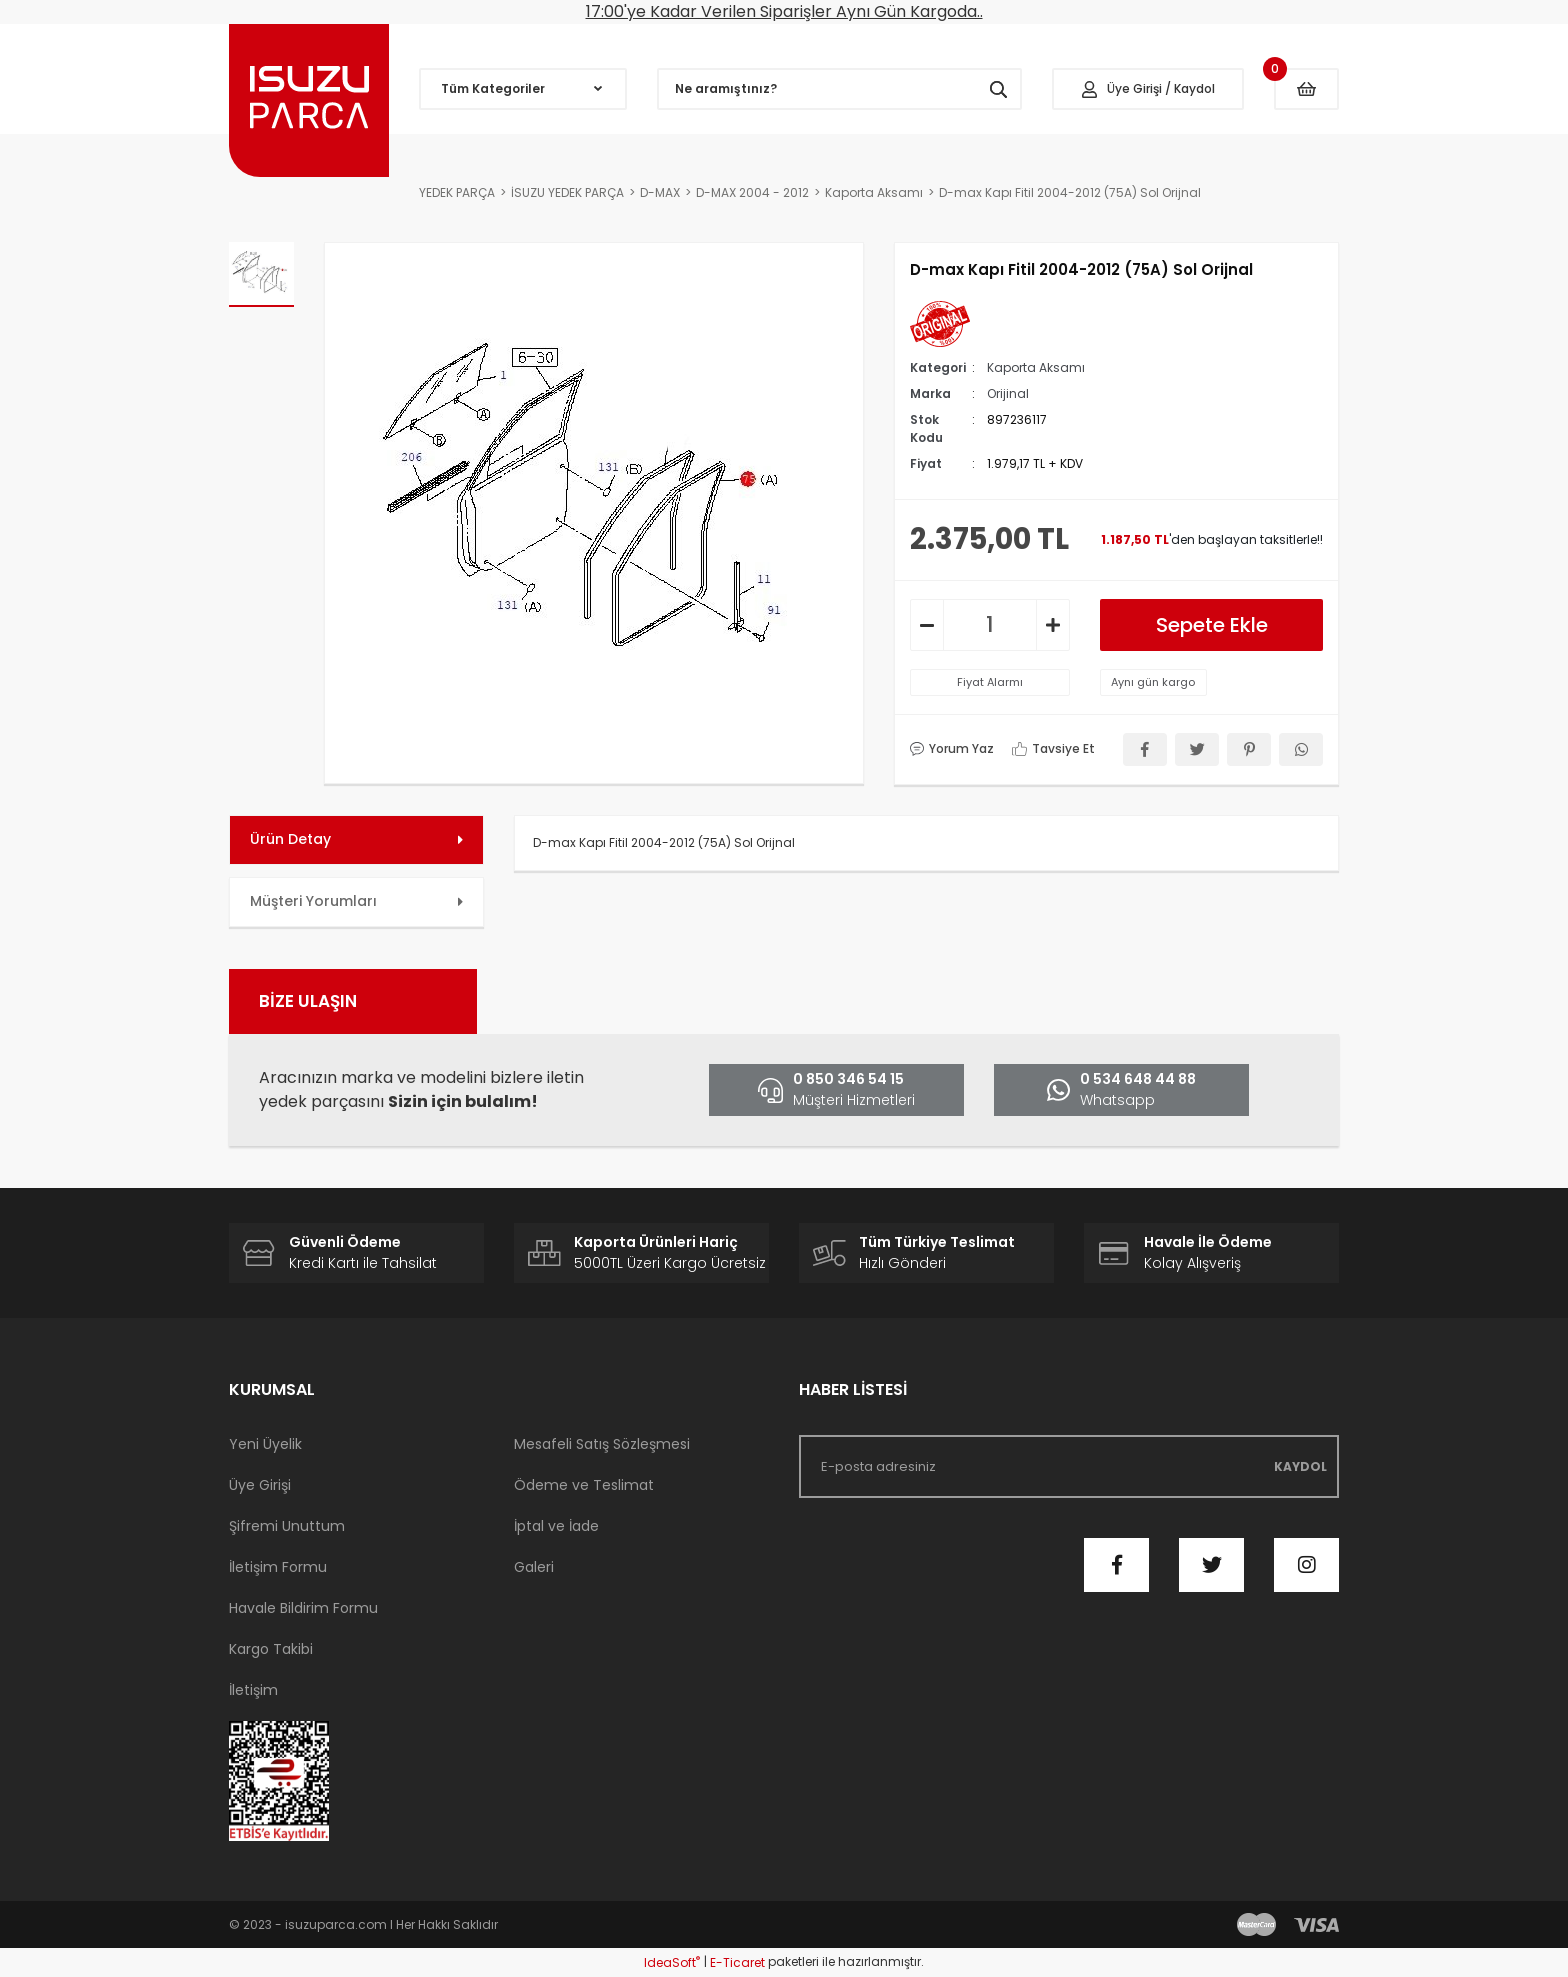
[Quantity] (990, 625)
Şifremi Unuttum (287, 1526)
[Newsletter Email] (1069, 1466)
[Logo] (309, 100)
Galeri (534, 1567)
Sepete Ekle (1212, 625)
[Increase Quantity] (1053, 625)
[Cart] (1306, 89)
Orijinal (1008, 393)
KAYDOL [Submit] (1300, 1466)
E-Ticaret (737, 1962)
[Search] (840, 89)
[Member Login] (1148, 89)
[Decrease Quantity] (927, 625)
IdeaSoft (672, 1962)
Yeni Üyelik (265, 1444)
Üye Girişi (260, 1485)
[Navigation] (523, 89)
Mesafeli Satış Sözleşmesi (602, 1444)
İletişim (253, 1690)
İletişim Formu (278, 1567)
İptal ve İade (556, 1526)
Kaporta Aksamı (1036, 367)
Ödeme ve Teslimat (584, 1485)
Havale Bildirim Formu (303, 1608)
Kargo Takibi (271, 1649)
